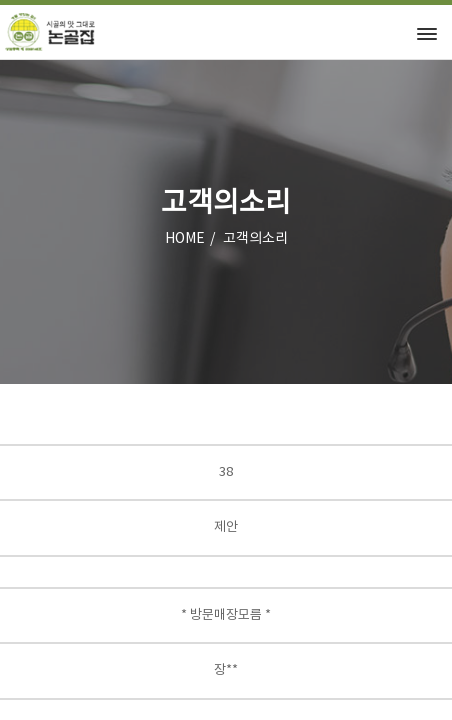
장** (226, 670)
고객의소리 (255, 239)
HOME (185, 239)
